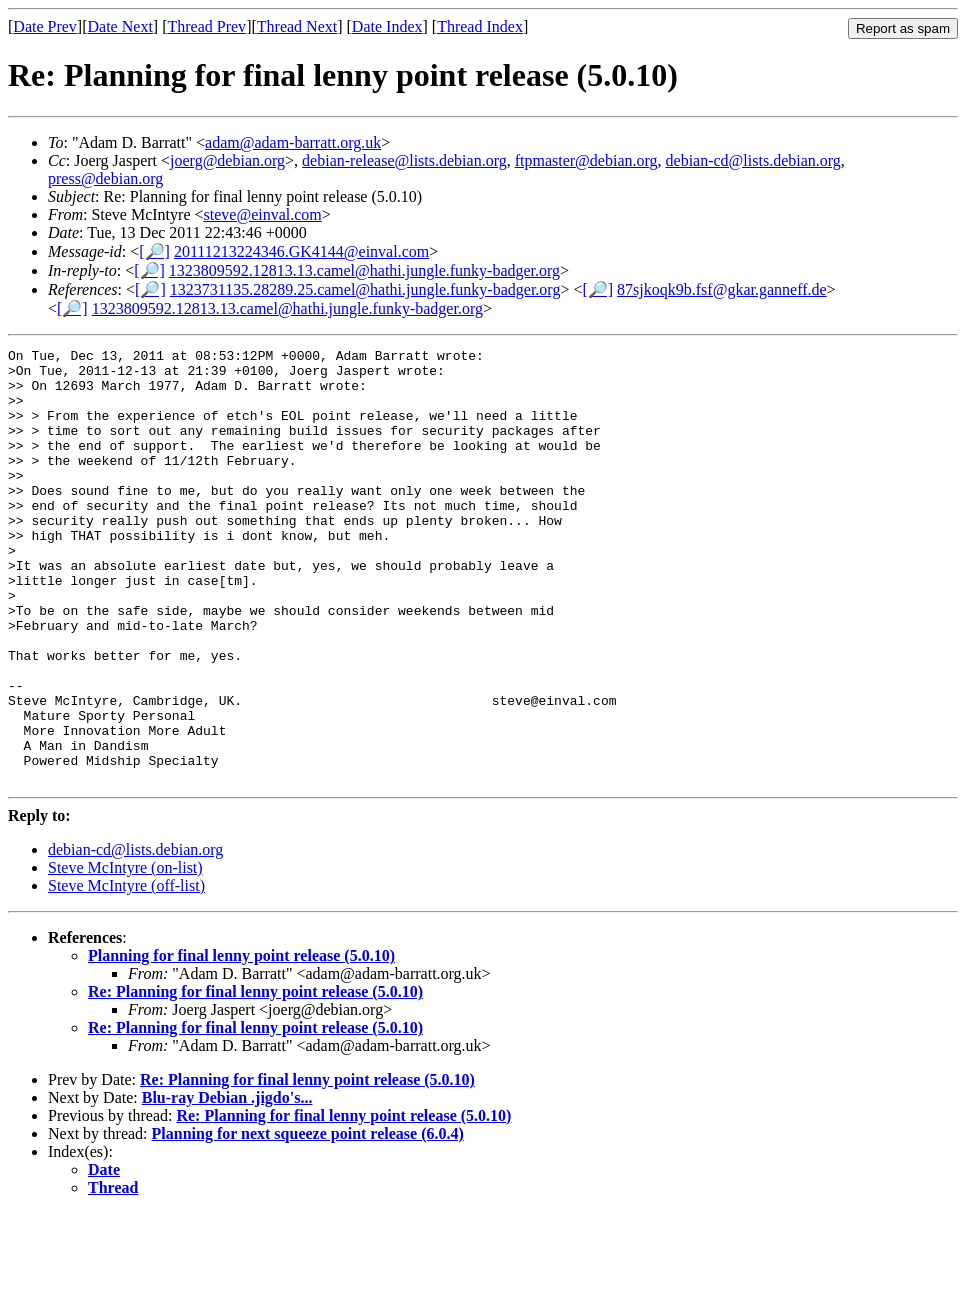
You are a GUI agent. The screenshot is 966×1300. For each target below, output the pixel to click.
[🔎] (154, 251)
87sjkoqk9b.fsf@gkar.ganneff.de (722, 289)
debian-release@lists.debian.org (404, 160)
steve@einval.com (263, 214)
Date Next (120, 26)
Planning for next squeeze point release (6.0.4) (308, 1220)
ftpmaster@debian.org (586, 160)
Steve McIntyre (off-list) (126, 972)
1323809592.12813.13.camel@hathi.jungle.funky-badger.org (364, 270)
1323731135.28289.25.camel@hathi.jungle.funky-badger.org (365, 289)
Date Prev (45, 26)
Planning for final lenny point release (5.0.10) (241, 1042)
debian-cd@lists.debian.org (753, 160)
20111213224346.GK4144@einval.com (301, 251)
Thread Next (297, 26)
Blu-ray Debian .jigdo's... (227, 1184)
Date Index (387, 26)
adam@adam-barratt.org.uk (293, 142)
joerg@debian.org (227, 160)
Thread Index (480, 26)
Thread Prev (206, 26)
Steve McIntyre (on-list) (125, 954)
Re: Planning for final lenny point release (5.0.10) (255, 1078)
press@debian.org (105, 178)
